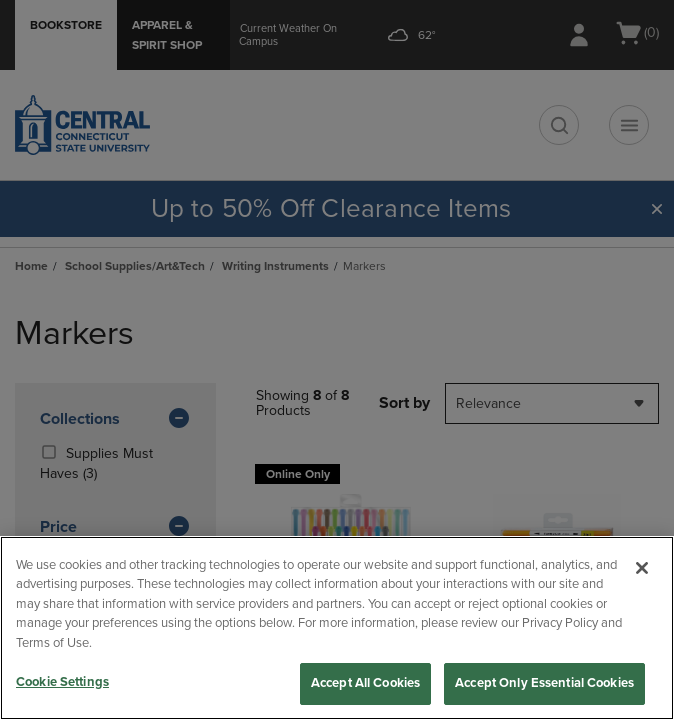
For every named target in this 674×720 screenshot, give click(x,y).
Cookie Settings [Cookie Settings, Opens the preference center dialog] (62, 682)
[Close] (642, 568)
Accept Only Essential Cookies (544, 683)
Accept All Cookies (365, 683)
